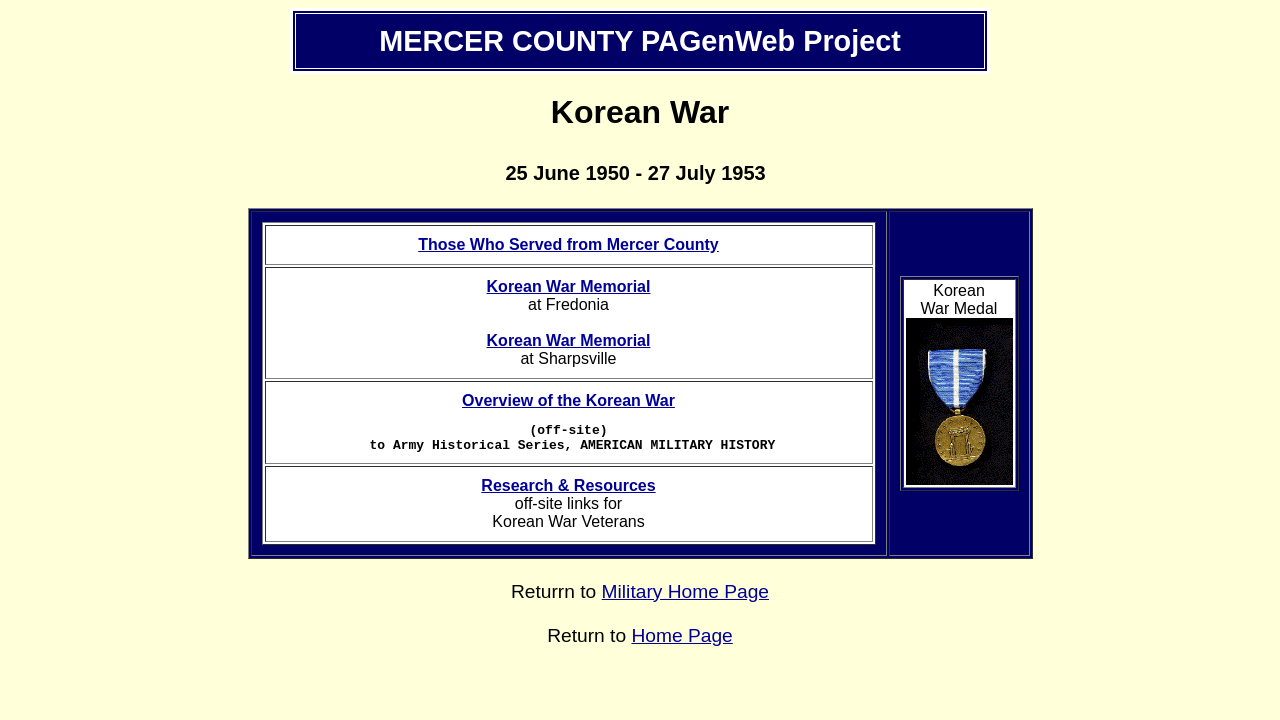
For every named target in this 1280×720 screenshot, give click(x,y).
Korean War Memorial (569, 286)
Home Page (681, 641)
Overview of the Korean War (568, 400)
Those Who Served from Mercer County (568, 244)
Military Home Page (685, 597)
